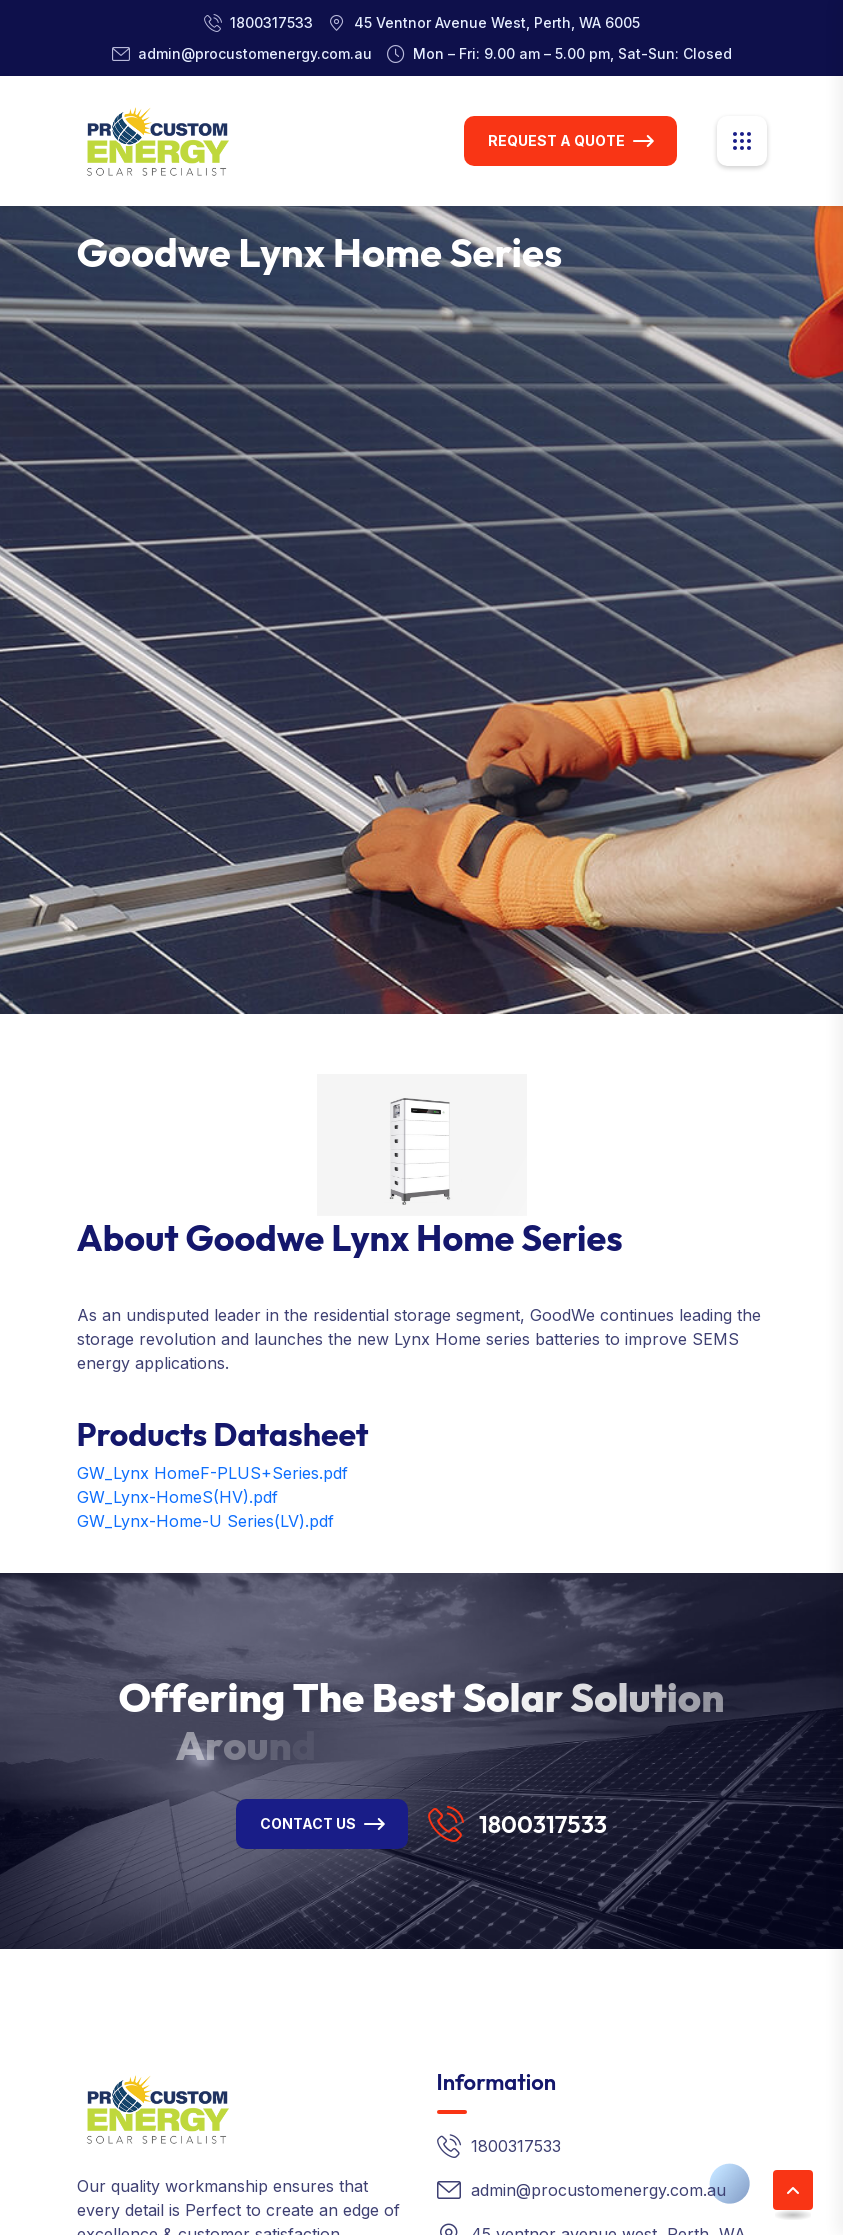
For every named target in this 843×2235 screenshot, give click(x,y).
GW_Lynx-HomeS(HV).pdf (177, 1497)
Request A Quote (556, 140)
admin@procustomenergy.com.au (255, 53)
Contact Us (308, 1823)
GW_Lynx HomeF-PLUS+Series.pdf (212, 1473)
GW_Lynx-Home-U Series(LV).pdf (205, 1521)
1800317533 (271, 22)
